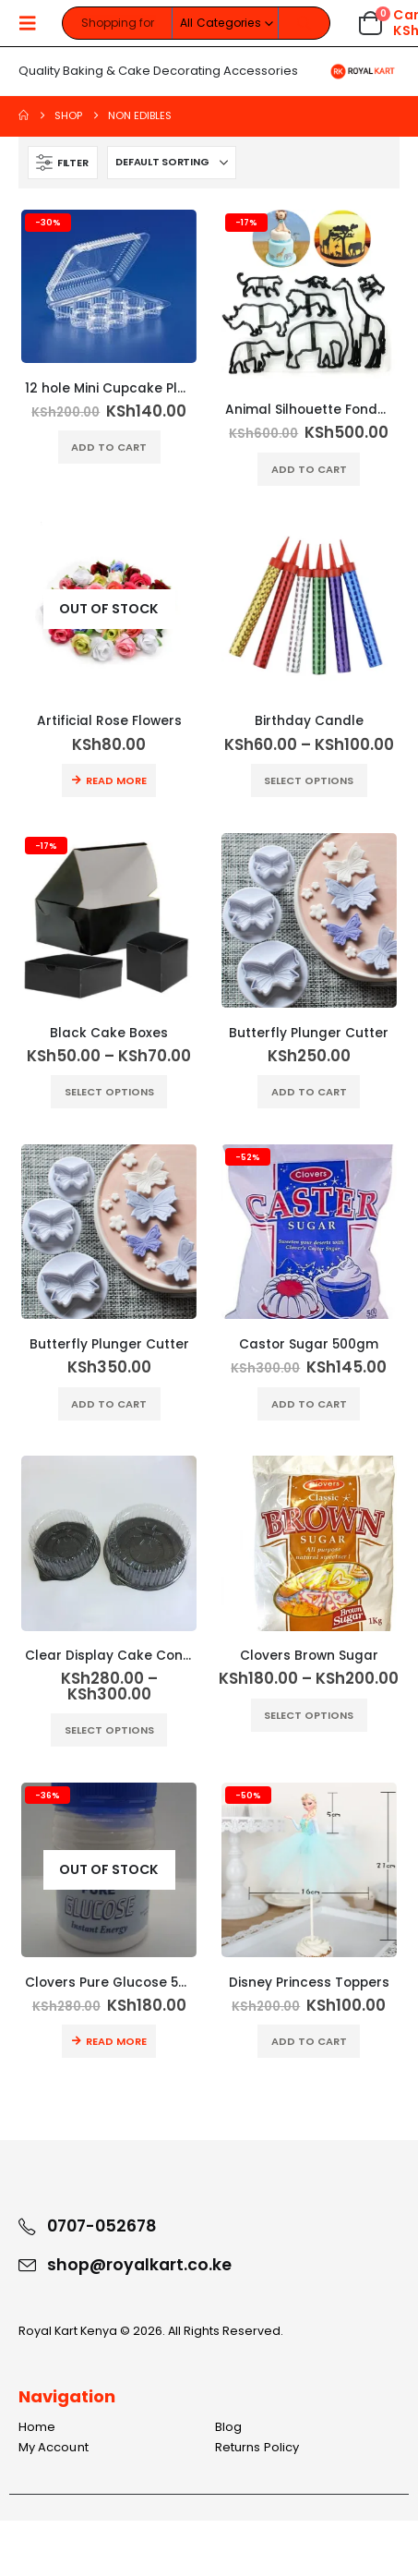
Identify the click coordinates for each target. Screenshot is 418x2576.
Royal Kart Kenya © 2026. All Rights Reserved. (150, 2331)
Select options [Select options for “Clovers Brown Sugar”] (308, 1715)
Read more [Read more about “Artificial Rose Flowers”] (116, 780)
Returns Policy (257, 2447)
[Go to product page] (109, 286)
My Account (53, 2447)
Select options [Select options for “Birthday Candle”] (308, 780)
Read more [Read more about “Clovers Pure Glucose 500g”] (116, 2041)
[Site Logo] (363, 71)
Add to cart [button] (109, 447)
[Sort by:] (171, 162)
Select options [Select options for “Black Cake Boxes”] (109, 1091)
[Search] (304, 23)
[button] (33, 23)
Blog (228, 2427)
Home (36, 2427)
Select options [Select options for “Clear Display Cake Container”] (109, 1730)
